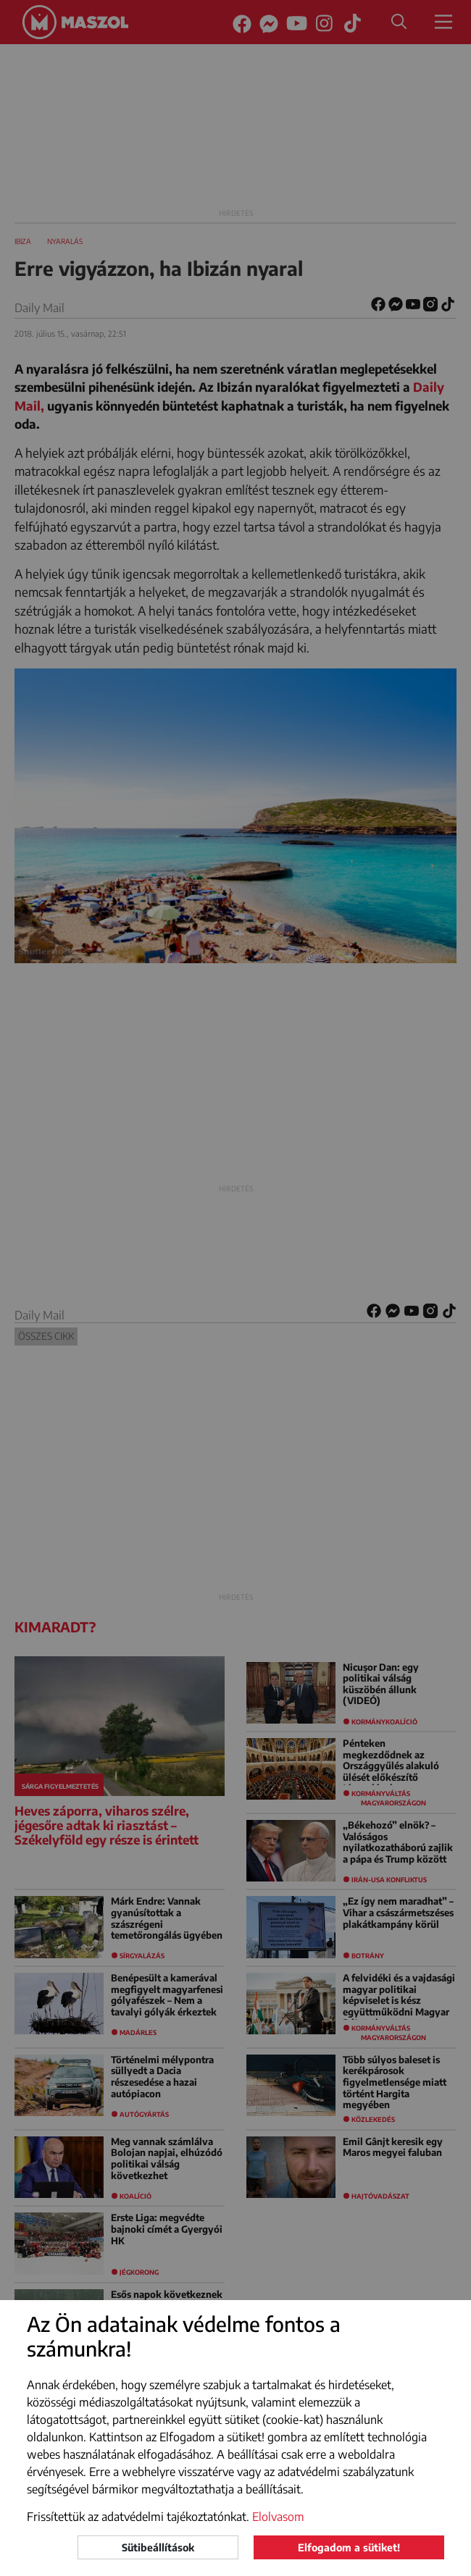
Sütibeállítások (158, 2547)
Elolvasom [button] (278, 2516)
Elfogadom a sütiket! (349, 2547)
